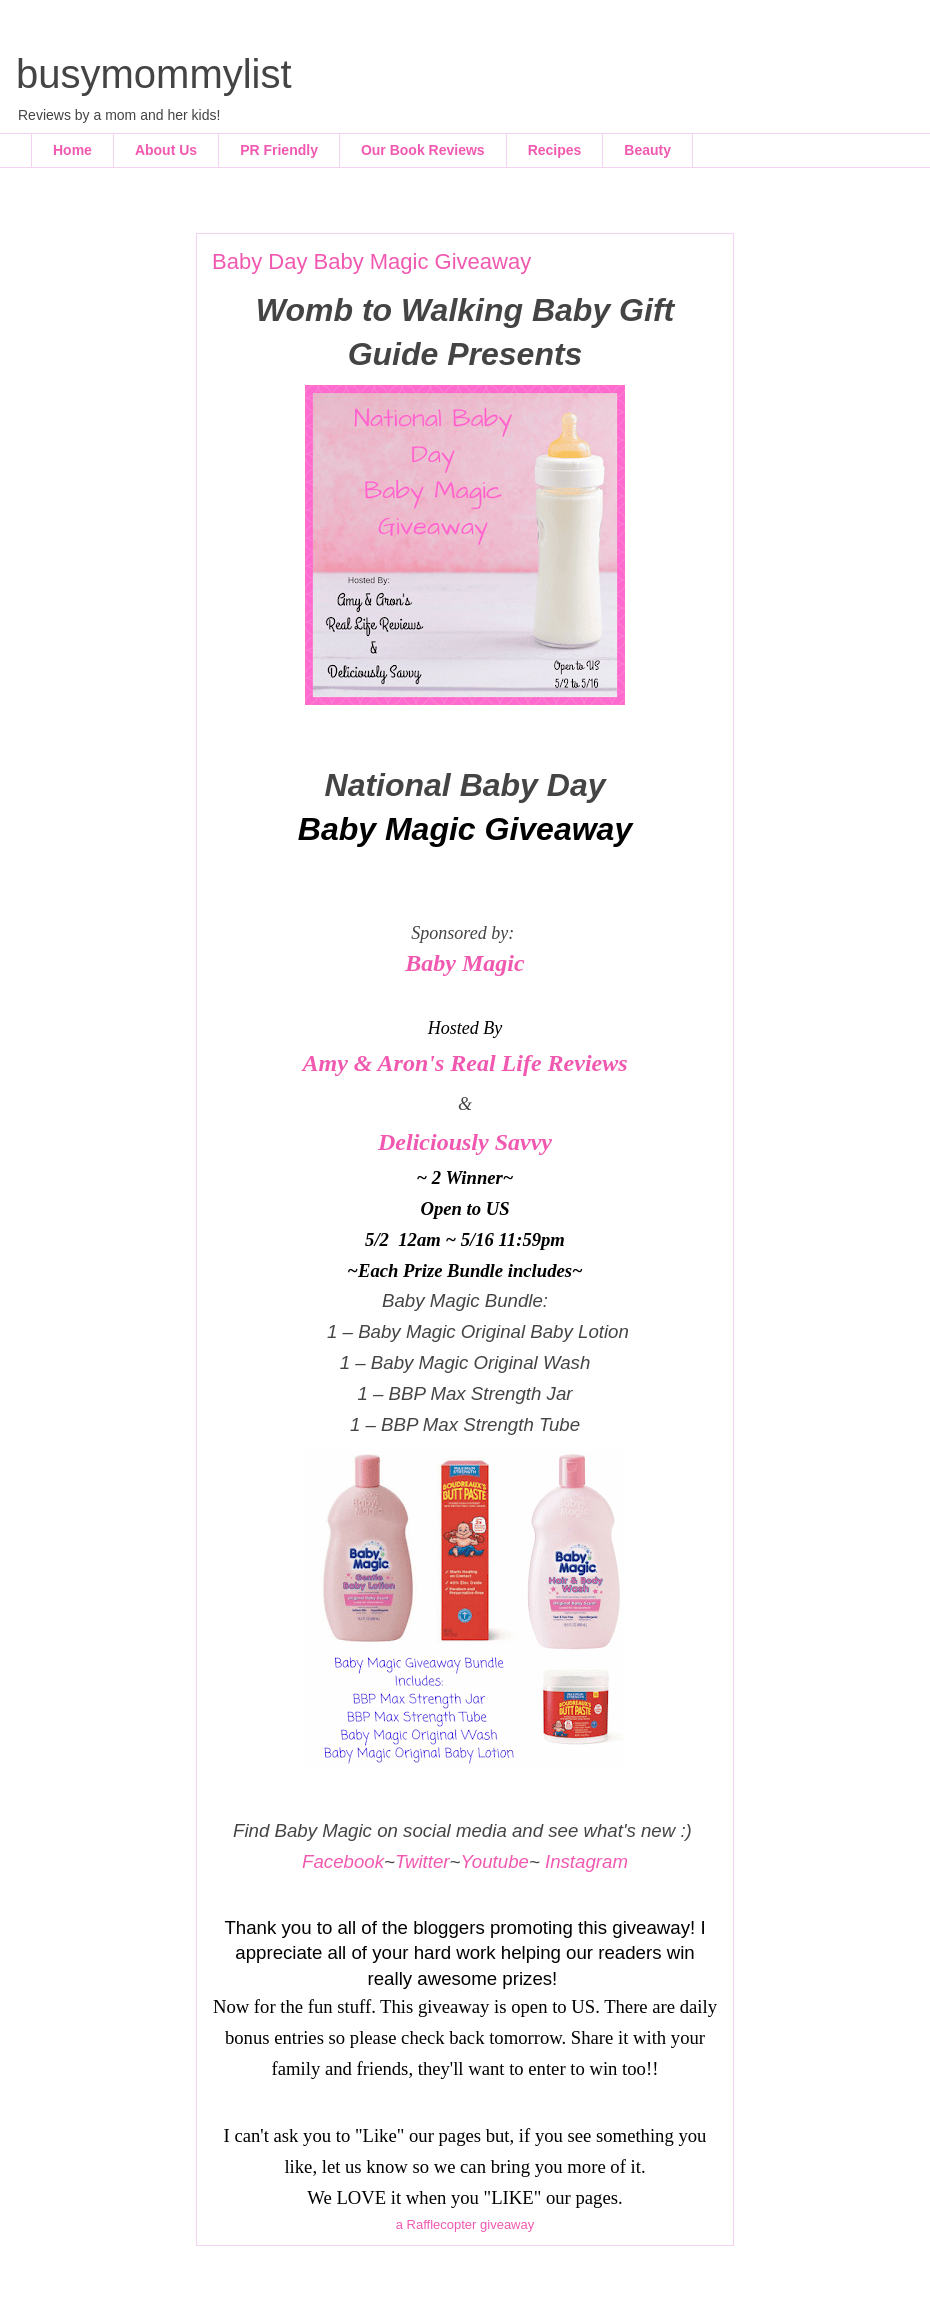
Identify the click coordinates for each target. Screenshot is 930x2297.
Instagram (586, 1861)
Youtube (494, 1861)
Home (72, 150)
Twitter (422, 1861)
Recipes (555, 150)
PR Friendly (279, 150)
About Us (166, 150)
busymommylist (154, 74)
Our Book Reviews (423, 150)
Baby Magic (464, 963)
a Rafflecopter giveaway (465, 2224)
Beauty (647, 150)
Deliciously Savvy (465, 1142)
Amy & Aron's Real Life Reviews (464, 1063)
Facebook (343, 1861)
